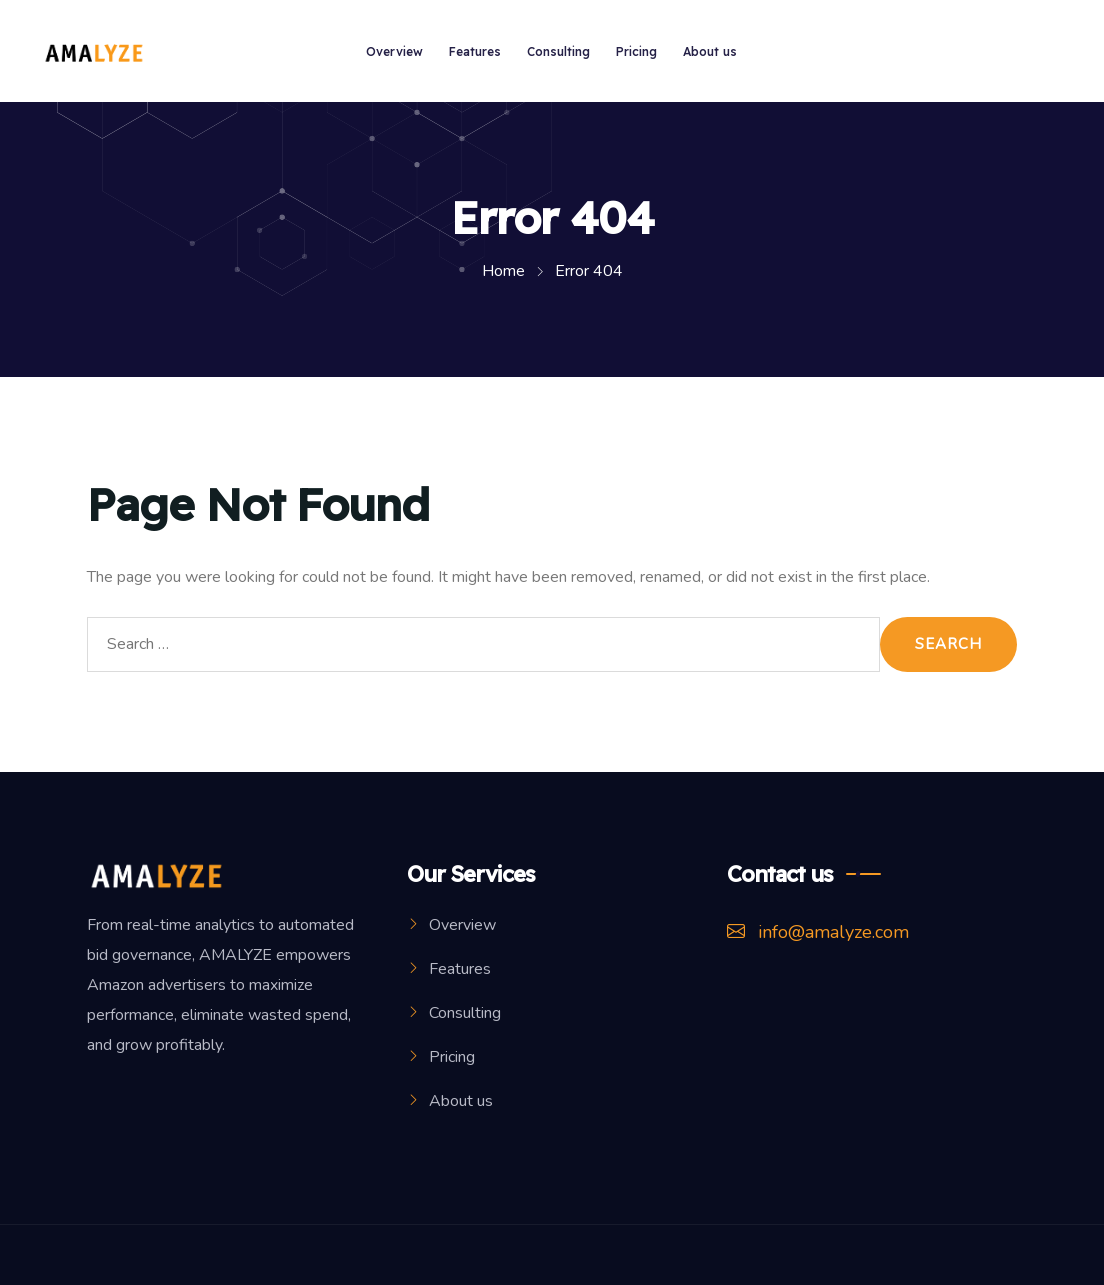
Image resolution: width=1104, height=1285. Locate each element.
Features (475, 51)
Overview (394, 51)
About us (710, 51)
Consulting (558, 51)
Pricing (636, 51)
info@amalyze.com (818, 932)
